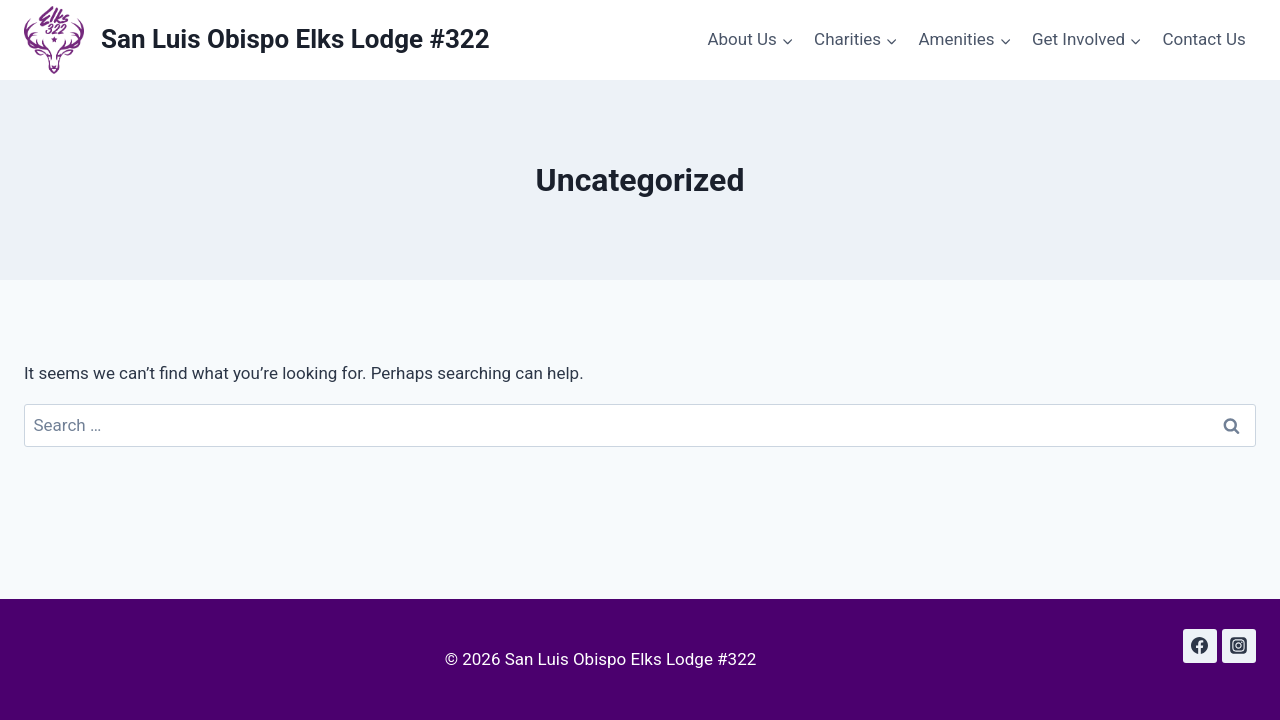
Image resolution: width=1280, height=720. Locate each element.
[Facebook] (1200, 646)
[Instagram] (1239, 646)
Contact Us (1203, 39)
